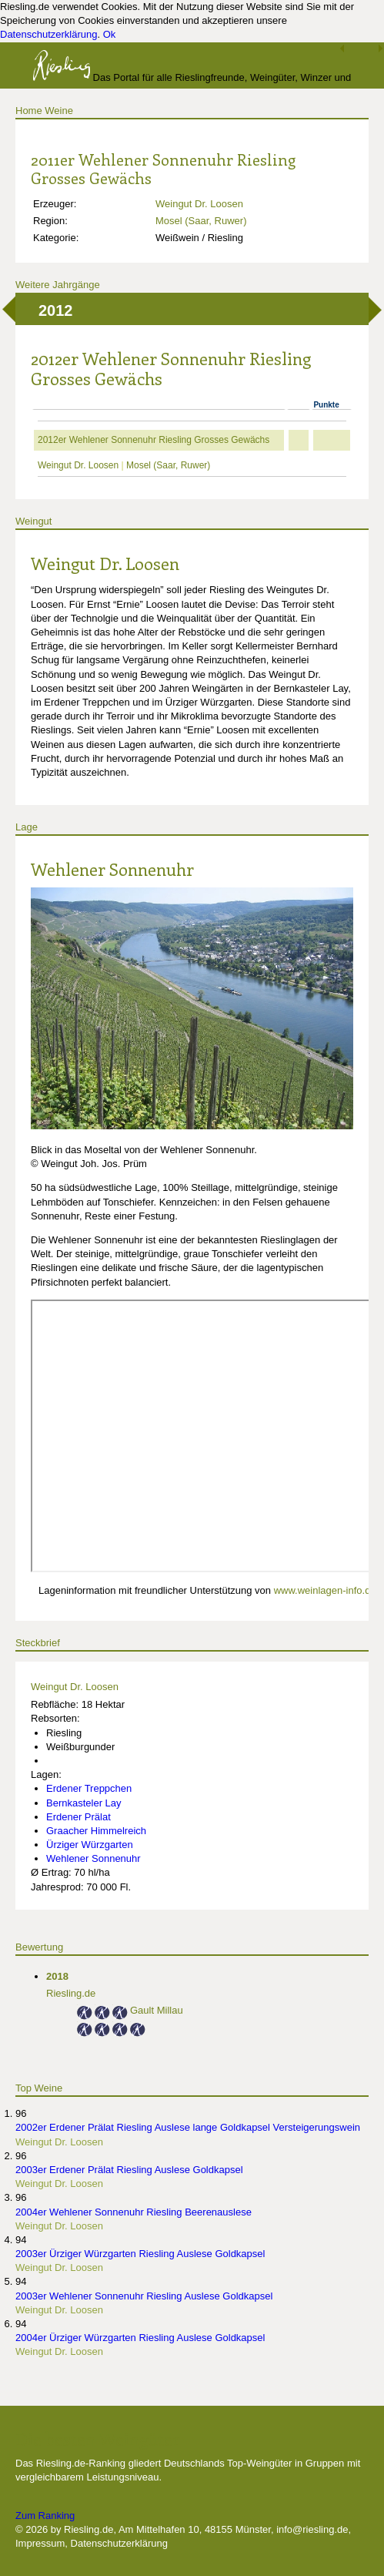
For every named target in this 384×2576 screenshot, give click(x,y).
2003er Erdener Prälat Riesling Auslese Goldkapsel (129, 2169)
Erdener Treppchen (89, 1788)
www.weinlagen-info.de (325, 1590)
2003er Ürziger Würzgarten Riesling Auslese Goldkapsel (140, 2253)
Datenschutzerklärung (48, 34)
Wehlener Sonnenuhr (112, 868)
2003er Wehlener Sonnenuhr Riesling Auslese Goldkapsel (143, 2296)
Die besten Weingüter (97, 2438)
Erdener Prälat (78, 1817)
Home (28, 110)
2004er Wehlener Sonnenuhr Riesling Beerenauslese (133, 2212)
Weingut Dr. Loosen (199, 204)
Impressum (40, 2543)
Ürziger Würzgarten (89, 1844)
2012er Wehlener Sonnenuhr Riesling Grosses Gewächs (153, 439)
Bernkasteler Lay (84, 1803)
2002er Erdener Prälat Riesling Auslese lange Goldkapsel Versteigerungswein (187, 2127)
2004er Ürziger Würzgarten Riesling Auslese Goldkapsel (140, 2337)
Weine (59, 110)
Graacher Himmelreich (96, 1830)
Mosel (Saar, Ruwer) (200, 220)
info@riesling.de (312, 2529)
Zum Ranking (45, 2515)
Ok (109, 34)
